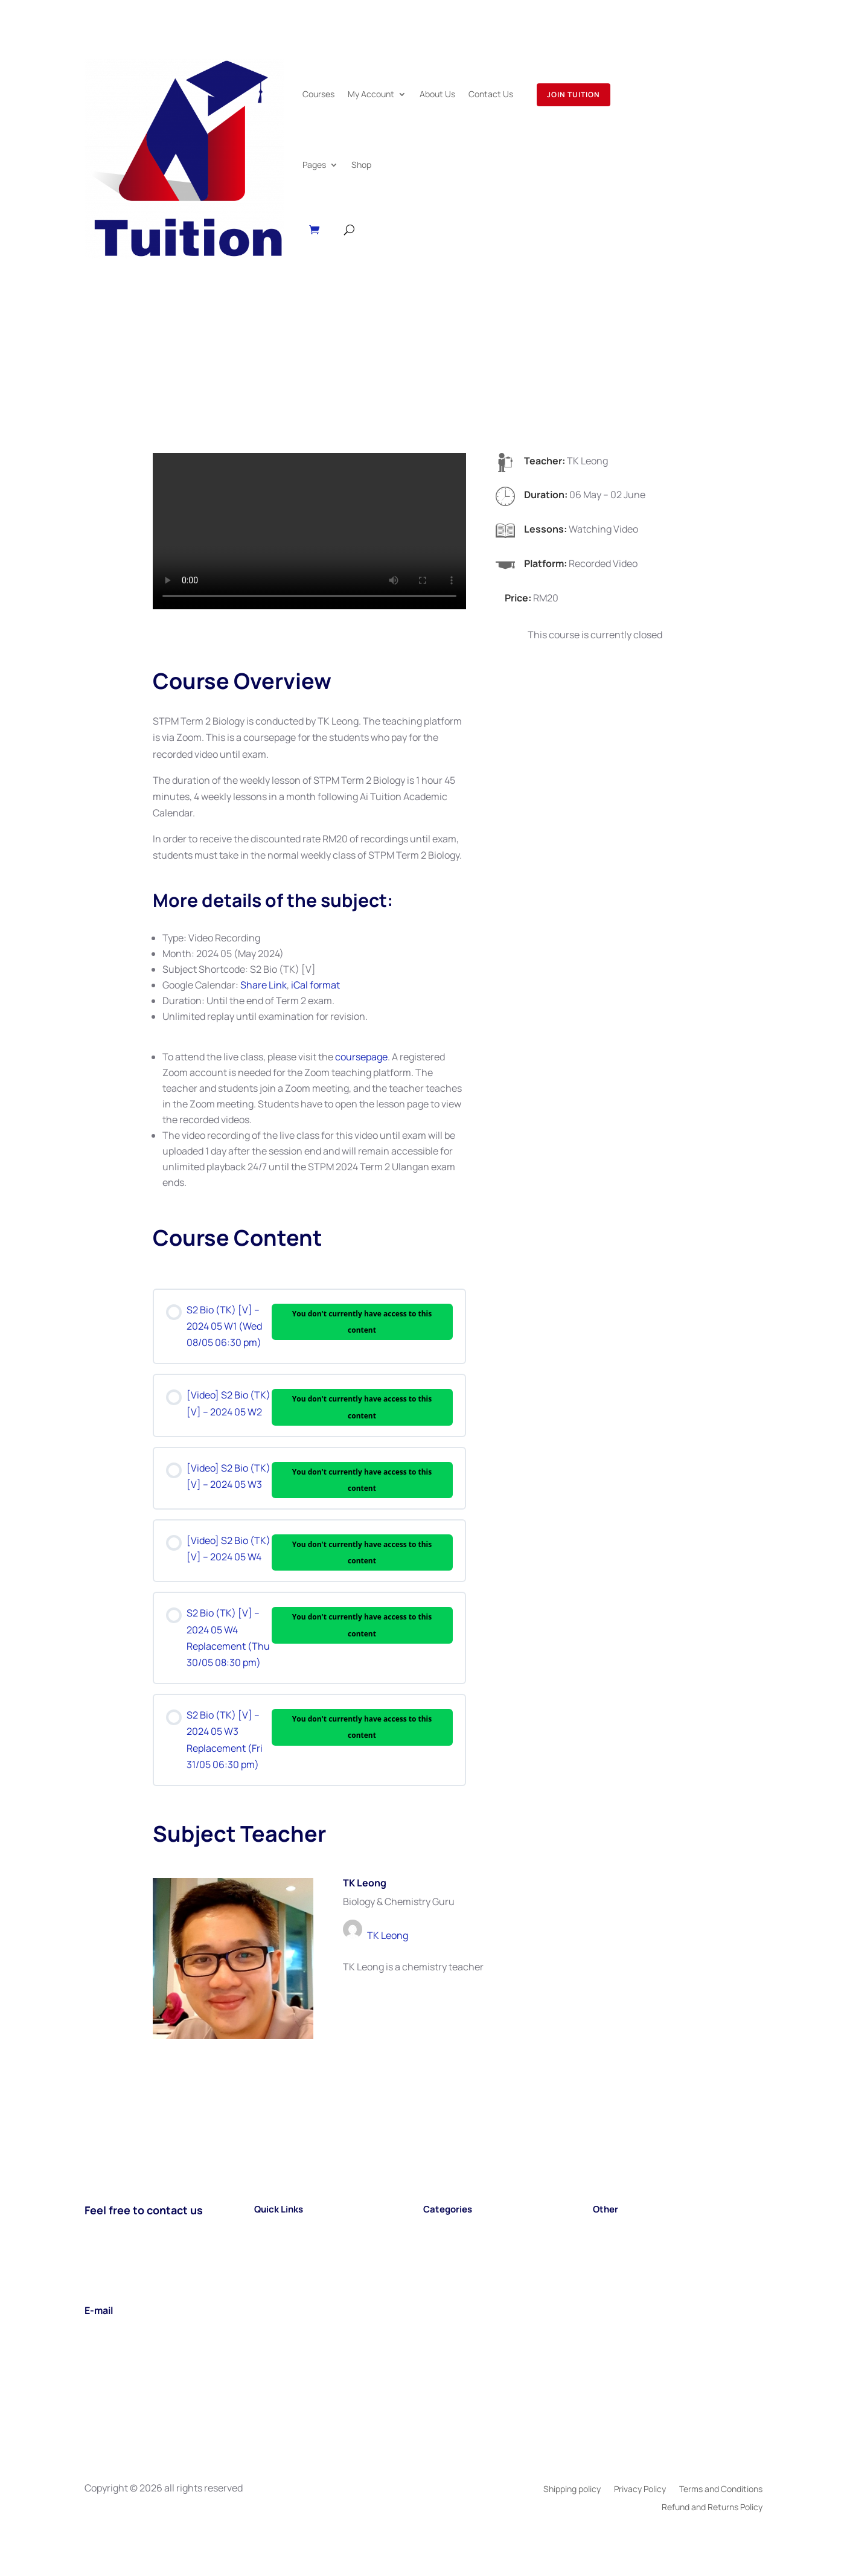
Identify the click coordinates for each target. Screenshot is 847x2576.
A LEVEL (440, 2260)
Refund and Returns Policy (712, 2508)
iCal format (315, 985)
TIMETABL (445, 2277)
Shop (361, 164)
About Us (437, 94)
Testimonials (621, 2277)
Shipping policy (572, 2489)
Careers (610, 2244)
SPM (433, 2227)
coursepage (361, 1056)
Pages (314, 164)
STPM (436, 2244)
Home (267, 2227)
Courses (318, 94)
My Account (371, 94)
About (267, 2260)
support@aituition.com (136, 2329)
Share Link (263, 985)
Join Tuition (573, 94)
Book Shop (616, 2260)
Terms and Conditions (720, 2489)
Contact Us (490, 94)
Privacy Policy (640, 2489)
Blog (602, 2227)
